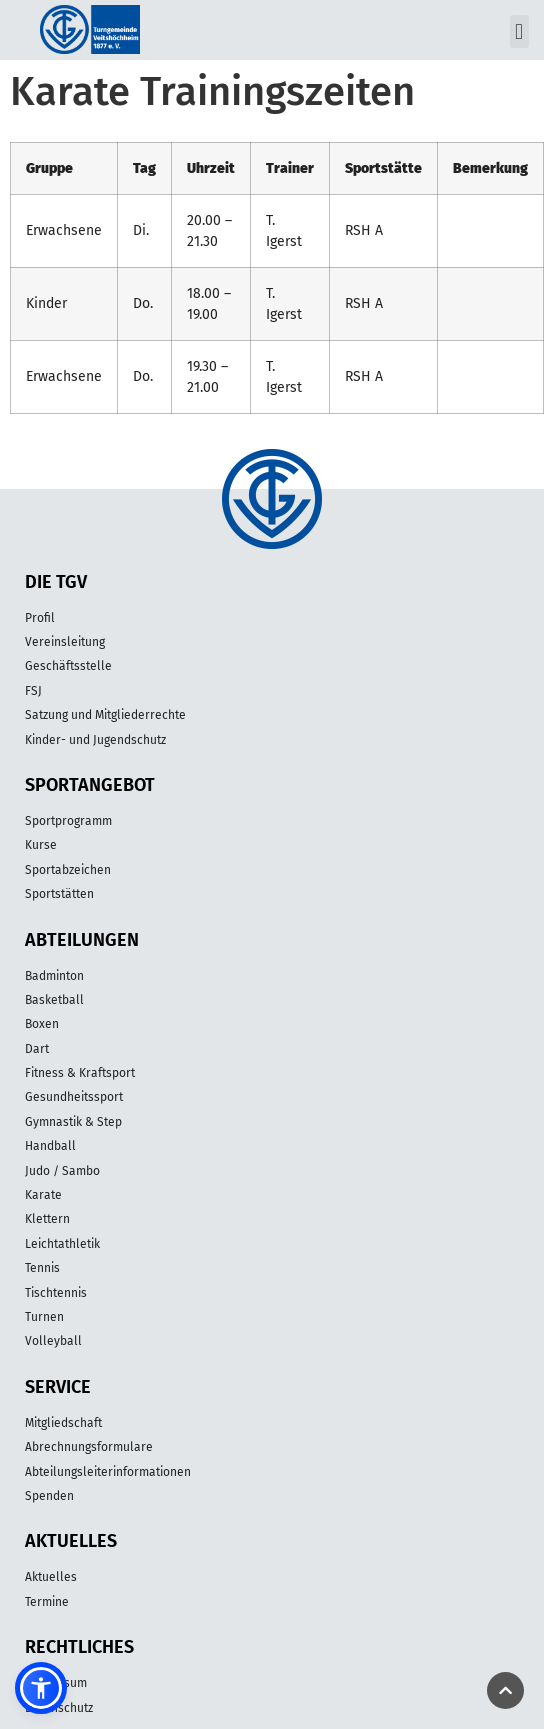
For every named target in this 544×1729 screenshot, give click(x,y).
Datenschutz (59, 1708)
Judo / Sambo (62, 1171)
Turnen (44, 1317)
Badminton (54, 976)
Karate (43, 1195)
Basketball (54, 1000)
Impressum (56, 1683)
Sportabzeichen (68, 870)
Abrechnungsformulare (89, 1447)
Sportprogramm (68, 821)
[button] (519, 31)
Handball (50, 1146)
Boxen (42, 1024)
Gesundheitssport (74, 1097)
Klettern (47, 1219)
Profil (40, 618)
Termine (47, 1602)
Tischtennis (56, 1293)
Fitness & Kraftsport (80, 1073)
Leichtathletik (62, 1244)
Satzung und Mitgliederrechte (105, 715)
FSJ (33, 691)
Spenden (49, 1496)
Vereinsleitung (65, 642)
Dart (37, 1049)
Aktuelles (51, 1577)
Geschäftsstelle (68, 666)
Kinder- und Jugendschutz (95, 740)
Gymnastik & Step (73, 1122)
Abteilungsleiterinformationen (108, 1472)
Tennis (42, 1268)
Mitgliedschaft (63, 1423)
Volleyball (53, 1341)
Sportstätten (59, 894)
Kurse (41, 845)
